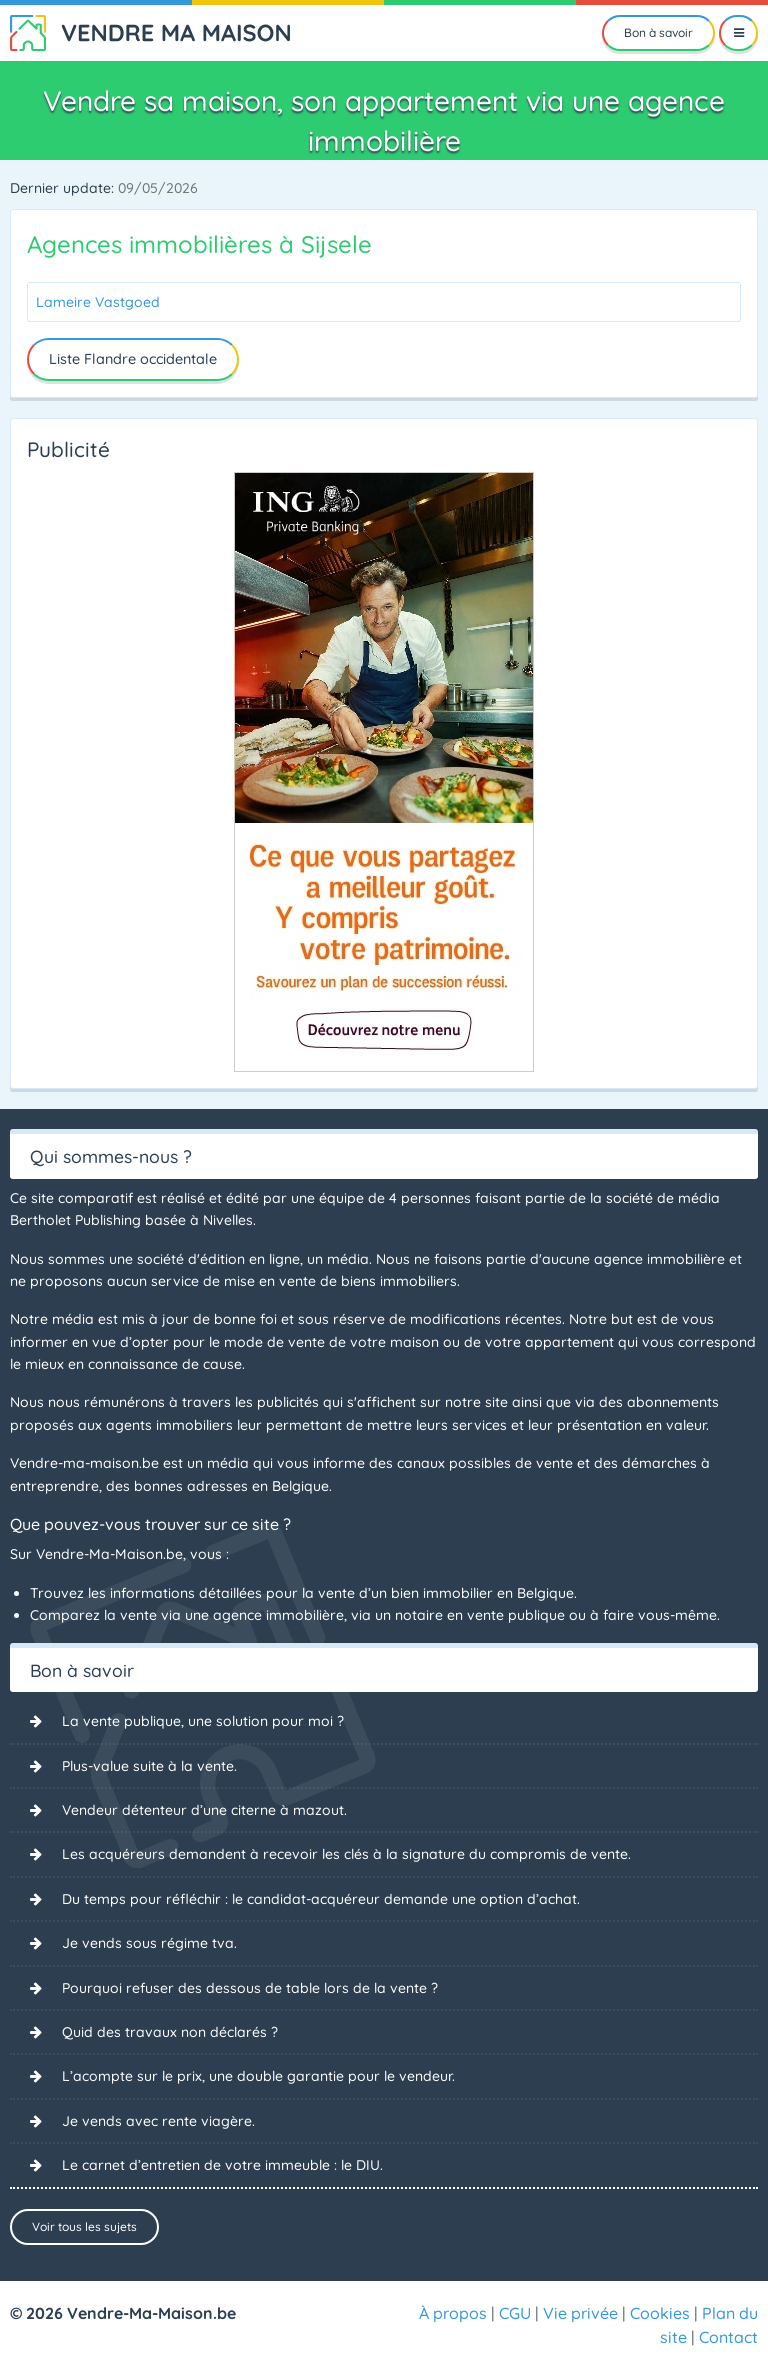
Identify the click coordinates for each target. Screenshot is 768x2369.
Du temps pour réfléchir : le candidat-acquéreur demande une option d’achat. (321, 1899)
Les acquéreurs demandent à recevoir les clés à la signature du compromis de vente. (346, 1854)
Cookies (660, 2313)
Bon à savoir (658, 32)
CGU (515, 2313)
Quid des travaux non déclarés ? (170, 2032)
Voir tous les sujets (84, 2226)
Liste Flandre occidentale (133, 359)
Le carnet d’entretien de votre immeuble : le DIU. (222, 2165)
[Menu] (738, 33)
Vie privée (580, 2313)
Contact (728, 2337)
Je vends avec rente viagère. (158, 2121)
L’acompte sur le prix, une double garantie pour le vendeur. (258, 2076)
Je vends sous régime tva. (149, 1943)
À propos (453, 2313)
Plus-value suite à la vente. (149, 1766)
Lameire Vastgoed (98, 302)
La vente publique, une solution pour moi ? (203, 1721)
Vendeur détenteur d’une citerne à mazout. (204, 1810)
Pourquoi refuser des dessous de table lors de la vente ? (250, 1988)
